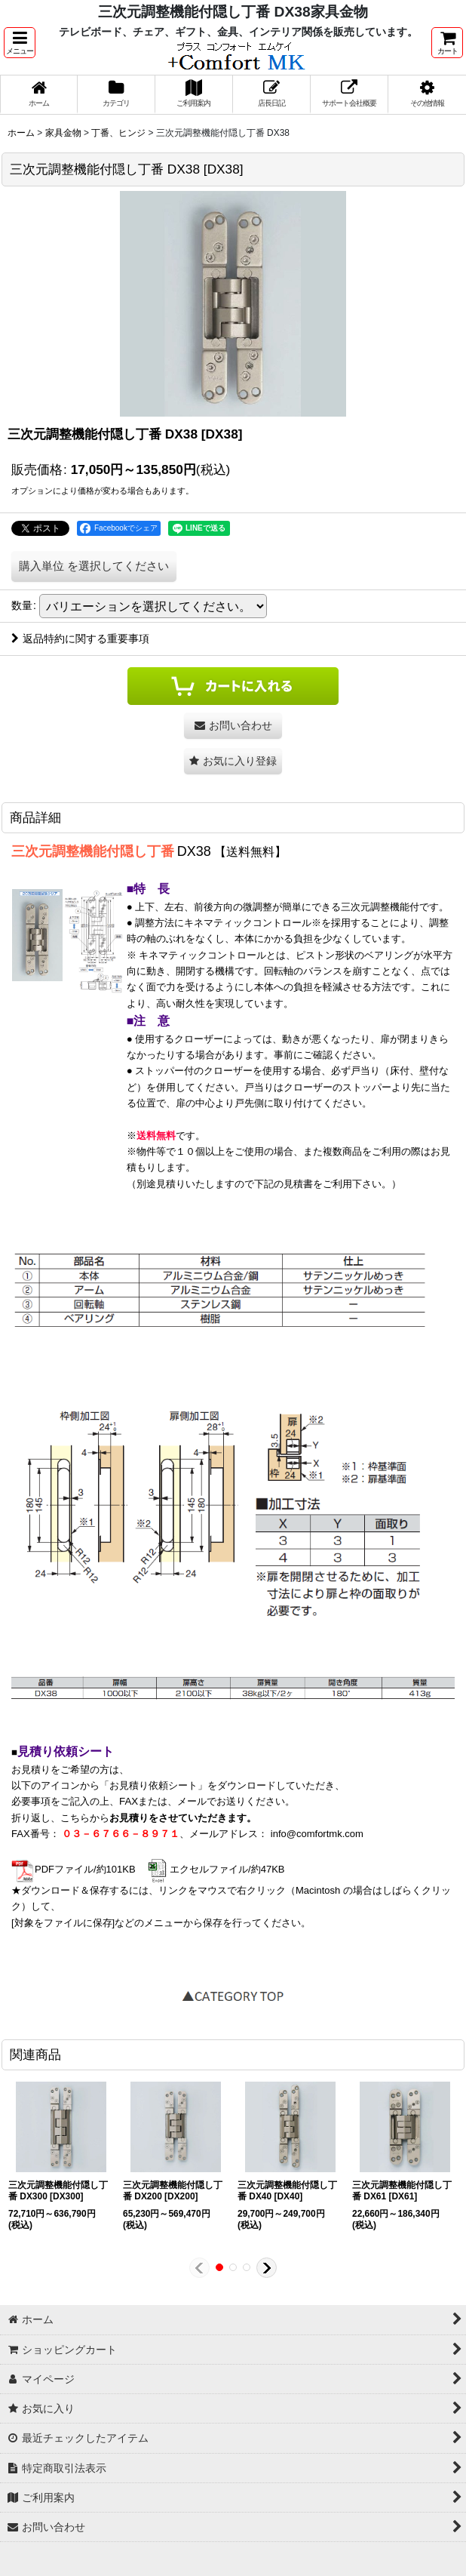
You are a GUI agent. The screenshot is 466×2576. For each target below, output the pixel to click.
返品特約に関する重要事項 (80, 638)
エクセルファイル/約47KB (215, 1869)
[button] (19, 42)
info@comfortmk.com (317, 1833)
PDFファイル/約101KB (73, 1869)
